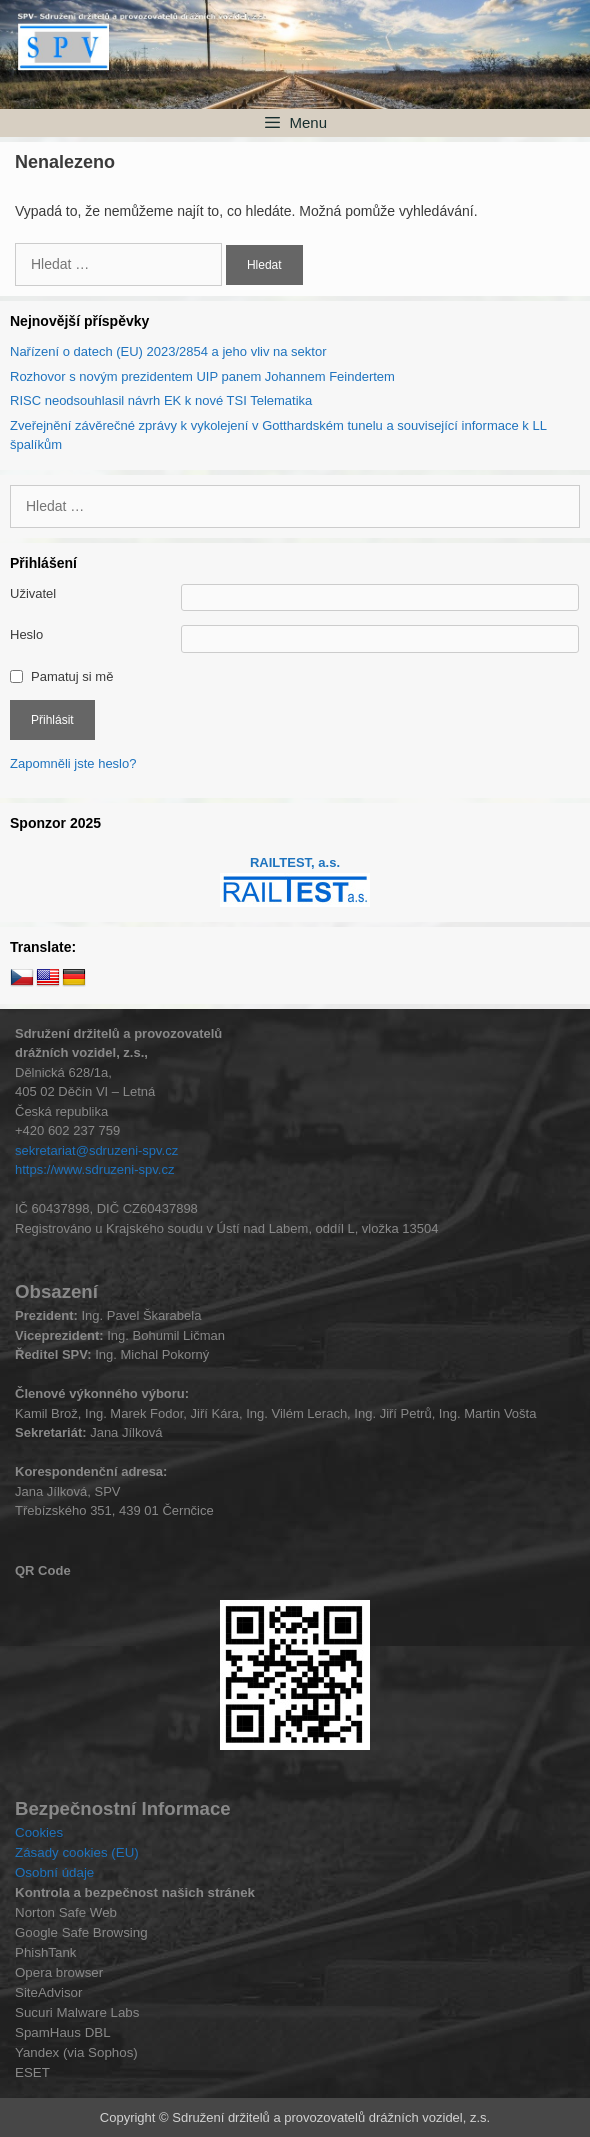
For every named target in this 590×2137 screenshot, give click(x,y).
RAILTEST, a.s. (295, 862)
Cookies (39, 1832)
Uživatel (33, 593)
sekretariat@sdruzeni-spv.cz (96, 1150)
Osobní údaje (54, 1872)
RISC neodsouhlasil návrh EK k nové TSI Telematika (161, 400)
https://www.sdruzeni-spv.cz (94, 1169)
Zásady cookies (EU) (77, 1852)
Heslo (26, 634)
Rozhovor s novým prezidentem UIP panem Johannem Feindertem (202, 376)
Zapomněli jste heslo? (73, 763)
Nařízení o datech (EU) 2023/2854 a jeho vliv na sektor (168, 351)
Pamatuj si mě (72, 676)
